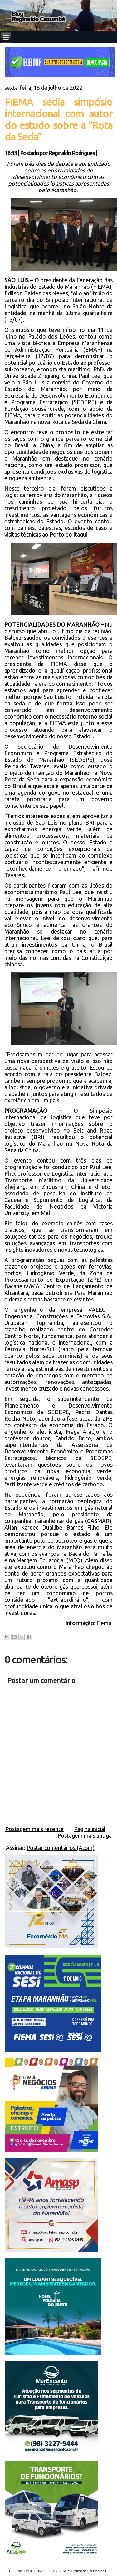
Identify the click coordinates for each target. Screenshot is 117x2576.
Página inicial (89, 1829)
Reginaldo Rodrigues (71, 153)
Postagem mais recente (34, 1829)
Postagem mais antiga (84, 1835)
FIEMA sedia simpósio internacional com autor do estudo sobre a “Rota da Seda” (59, 119)
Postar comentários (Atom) (61, 1848)
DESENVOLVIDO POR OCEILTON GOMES (39, 2571)
